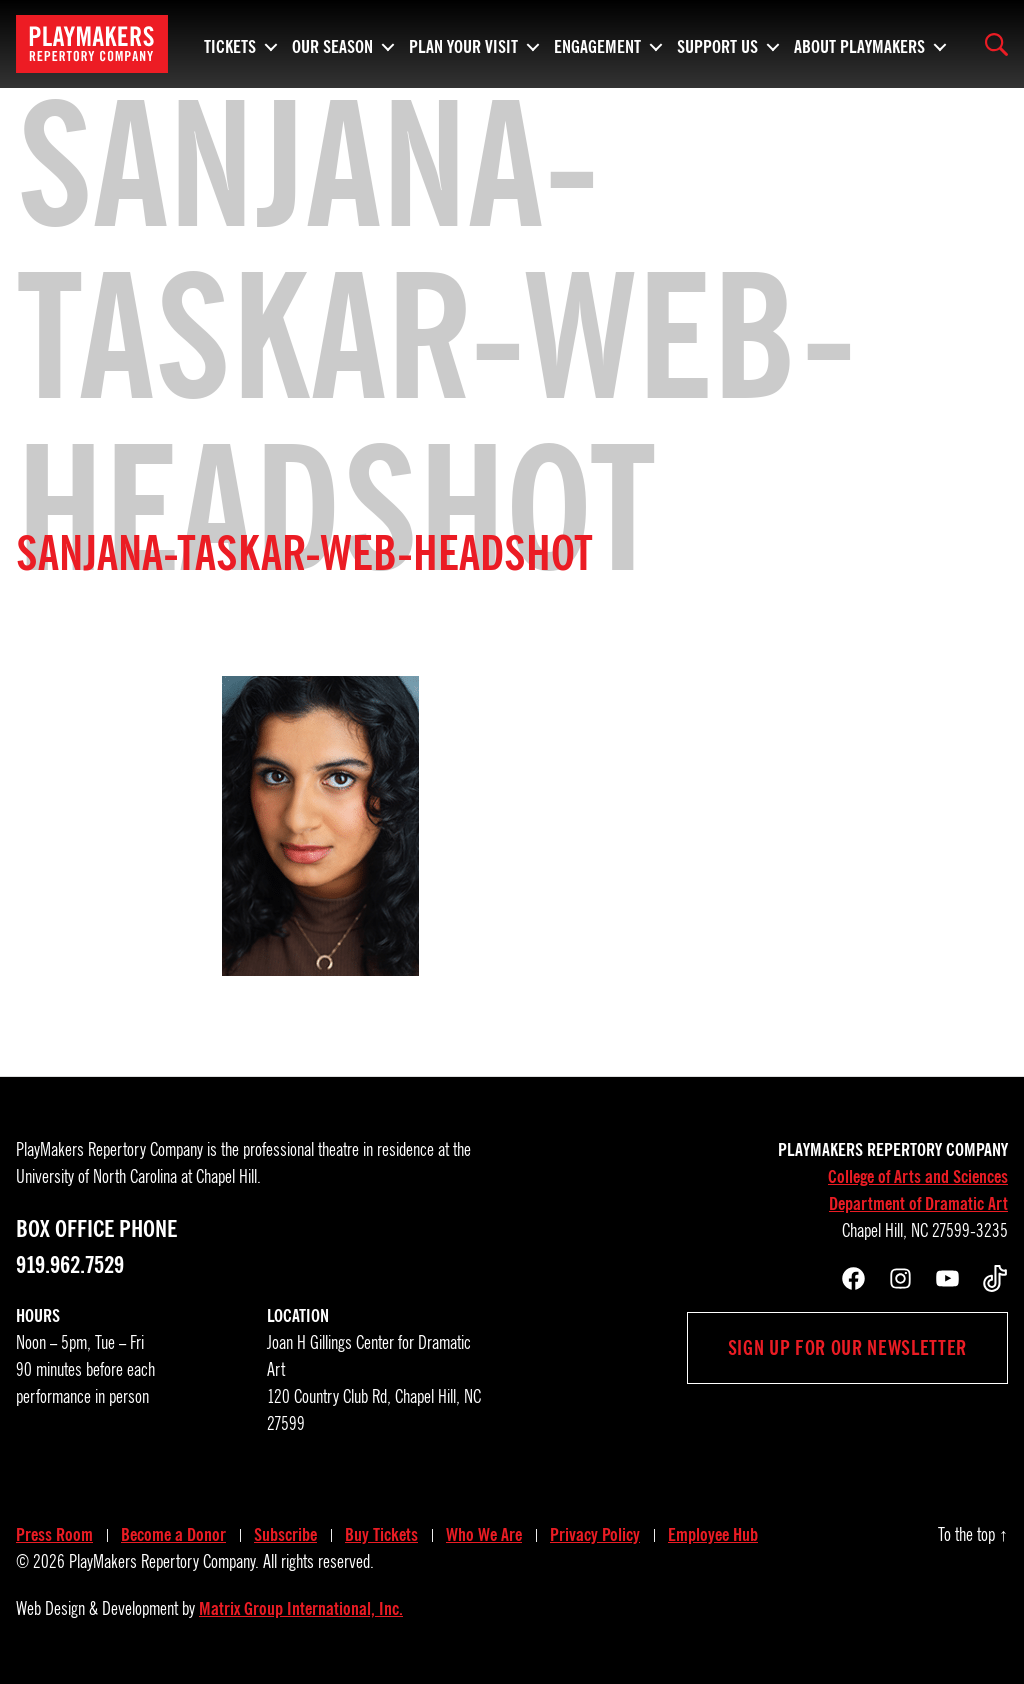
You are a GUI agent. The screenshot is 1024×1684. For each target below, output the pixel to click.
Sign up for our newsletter (847, 1348)
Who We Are (484, 1535)
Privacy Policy (595, 1535)
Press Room (54, 1535)
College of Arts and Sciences (918, 1177)
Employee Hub (713, 1535)
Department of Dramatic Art (918, 1204)
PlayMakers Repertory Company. (164, 1562)
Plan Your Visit (463, 44)
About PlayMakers (859, 44)
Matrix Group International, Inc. (301, 1609)
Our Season (332, 44)
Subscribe (285, 1535)
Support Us (717, 44)
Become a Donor (173, 1535)
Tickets (230, 44)
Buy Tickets (381, 1535)
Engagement (597, 44)
